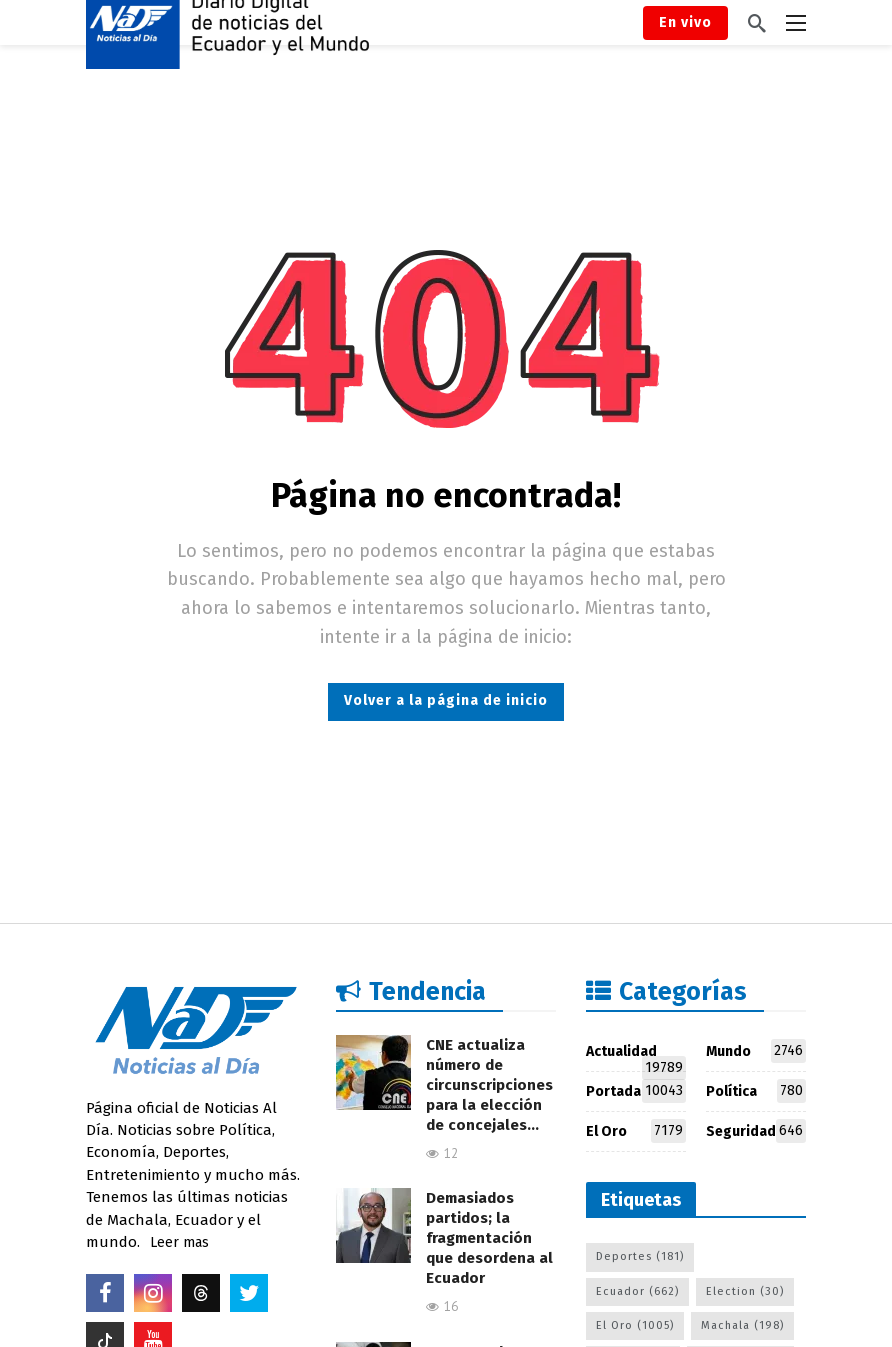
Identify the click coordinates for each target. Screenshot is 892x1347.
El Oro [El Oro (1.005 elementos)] (635, 1325)
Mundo (756, 1051)
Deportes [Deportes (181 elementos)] (640, 1256)
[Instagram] (153, 1293)
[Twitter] (249, 1293)
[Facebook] (105, 1293)
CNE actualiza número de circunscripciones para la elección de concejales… (489, 1085)
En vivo (685, 22)
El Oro (636, 1131)
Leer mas (179, 1242)
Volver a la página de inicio (446, 700)
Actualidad (636, 1055)
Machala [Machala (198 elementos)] (742, 1325)
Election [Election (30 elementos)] (745, 1291)
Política (756, 1091)
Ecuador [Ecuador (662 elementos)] (637, 1291)
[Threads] (201, 1293)
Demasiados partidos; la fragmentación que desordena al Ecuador (489, 1238)
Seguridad (756, 1131)
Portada (636, 1091)
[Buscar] (757, 23)
